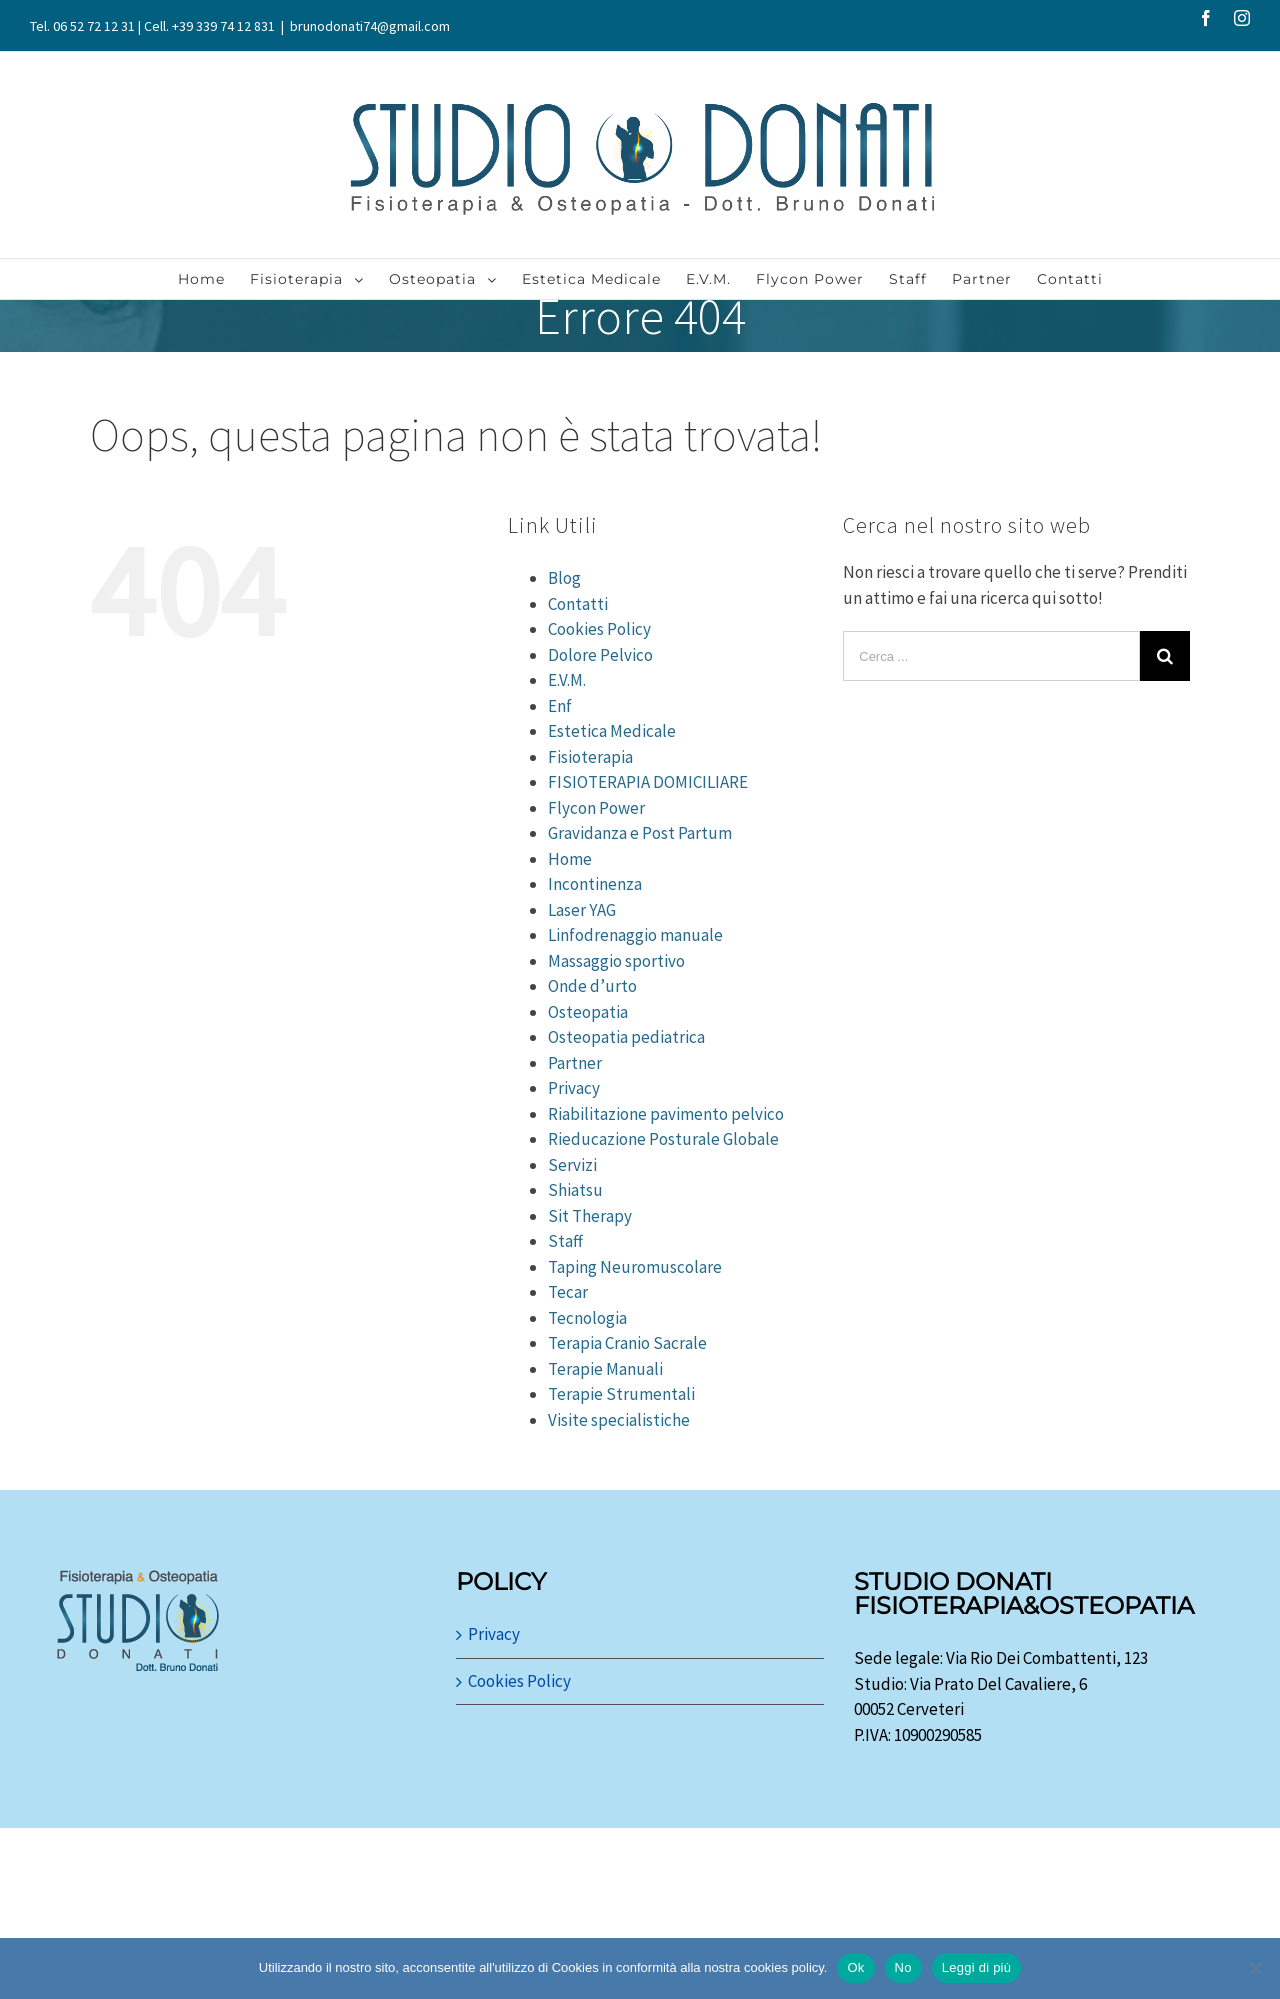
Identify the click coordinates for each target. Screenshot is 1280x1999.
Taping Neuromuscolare (635, 1267)
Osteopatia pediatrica (626, 1037)
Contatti (578, 604)
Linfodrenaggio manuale (635, 935)
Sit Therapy (590, 1216)
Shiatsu (575, 1190)
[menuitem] (214, 279)
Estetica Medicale (612, 731)
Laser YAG (582, 910)
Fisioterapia (590, 757)
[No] (1255, 1968)
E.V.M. (567, 680)
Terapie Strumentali (621, 1394)
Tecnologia (587, 1318)
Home (570, 859)
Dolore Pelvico (600, 655)
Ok (855, 1967)
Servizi (572, 1165)
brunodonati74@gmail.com (370, 26)
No (903, 1967)
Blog (564, 578)
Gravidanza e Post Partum (640, 833)
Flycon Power (596, 808)
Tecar (568, 1292)
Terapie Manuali (605, 1369)
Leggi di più (977, 1967)
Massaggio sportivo (616, 961)
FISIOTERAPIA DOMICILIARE (648, 782)
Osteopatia (588, 1012)
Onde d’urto (592, 986)
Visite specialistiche (619, 1420)
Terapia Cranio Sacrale (627, 1343)
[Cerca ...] (991, 656)
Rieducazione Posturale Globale (663, 1139)
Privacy (574, 1088)
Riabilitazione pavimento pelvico (666, 1114)
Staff (565, 1241)
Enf (560, 706)
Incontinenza (595, 884)
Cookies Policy (599, 629)
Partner (575, 1063)
